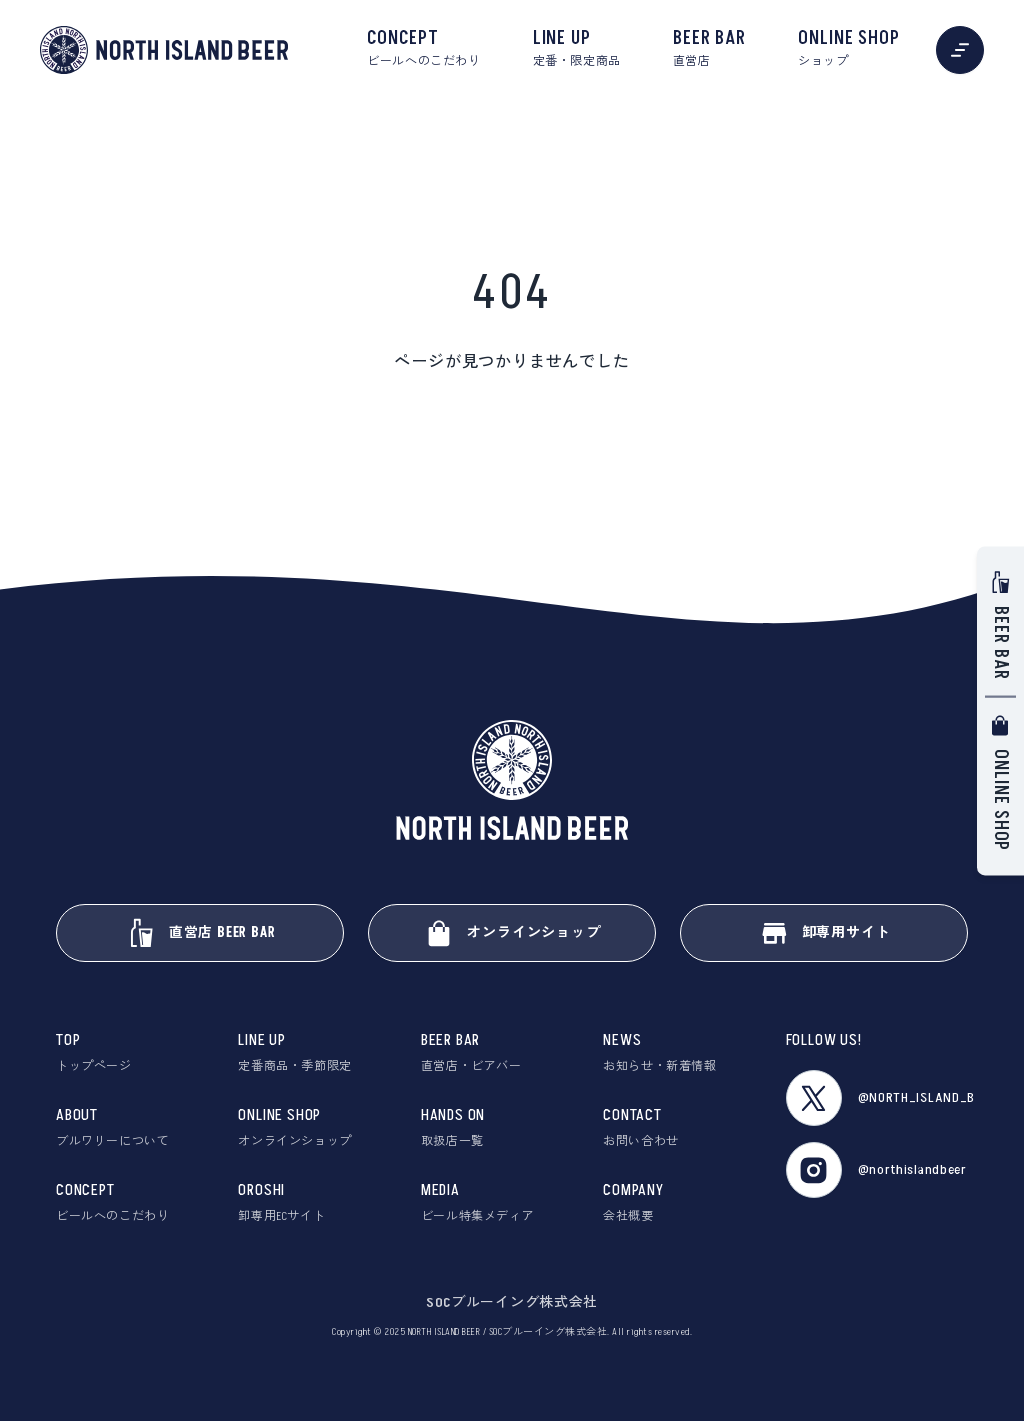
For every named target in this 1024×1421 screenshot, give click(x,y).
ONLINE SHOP (849, 49)
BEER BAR (709, 49)
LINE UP (577, 49)
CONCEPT (423, 49)
